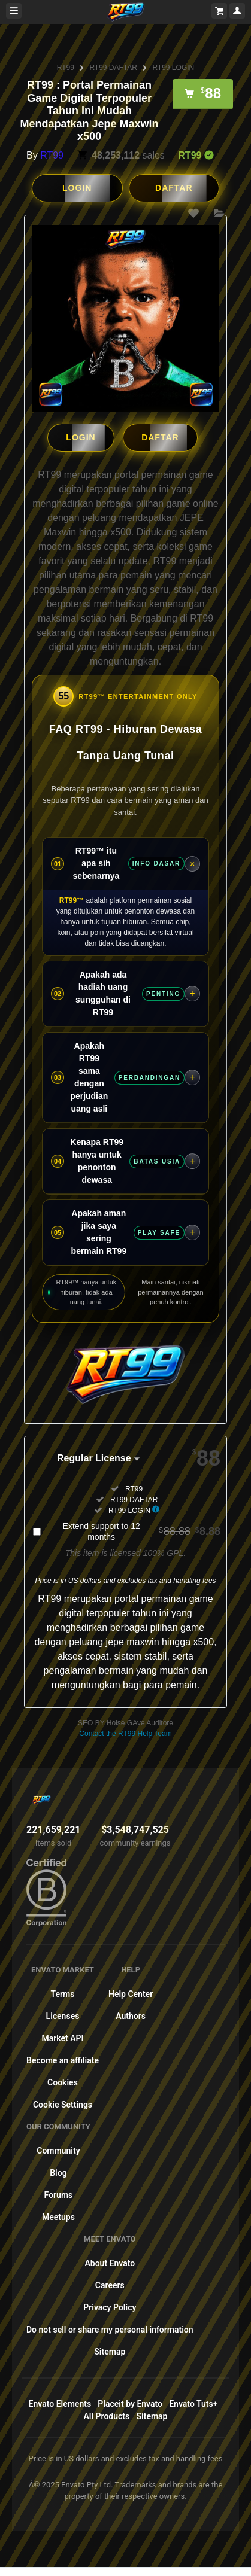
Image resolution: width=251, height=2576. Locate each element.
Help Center (130, 1993)
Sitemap (109, 2351)
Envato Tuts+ (193, 2403)
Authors (131, 2015)
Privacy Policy (109, 2307)
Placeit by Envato (130, 2403)
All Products (107, 2415)
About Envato (109, 2262)
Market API (62, 2037)
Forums (58, 2194)
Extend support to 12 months (141, 1531)
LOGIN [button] (77, 188)
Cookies (62, 2082)
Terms (63, 1993)
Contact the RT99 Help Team (125, 1733)
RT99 (65, 67)
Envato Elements (60, 2403)
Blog (58, 2172)
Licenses (63, 2015)
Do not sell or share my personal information (109, 2329)
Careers (110, 2284)
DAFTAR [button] (174, 188)
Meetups (58, 2216)
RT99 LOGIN (173, 67)
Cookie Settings (62, 2104)
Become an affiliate (62, 2060)
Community (58, 2150)
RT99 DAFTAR (113, 67)
